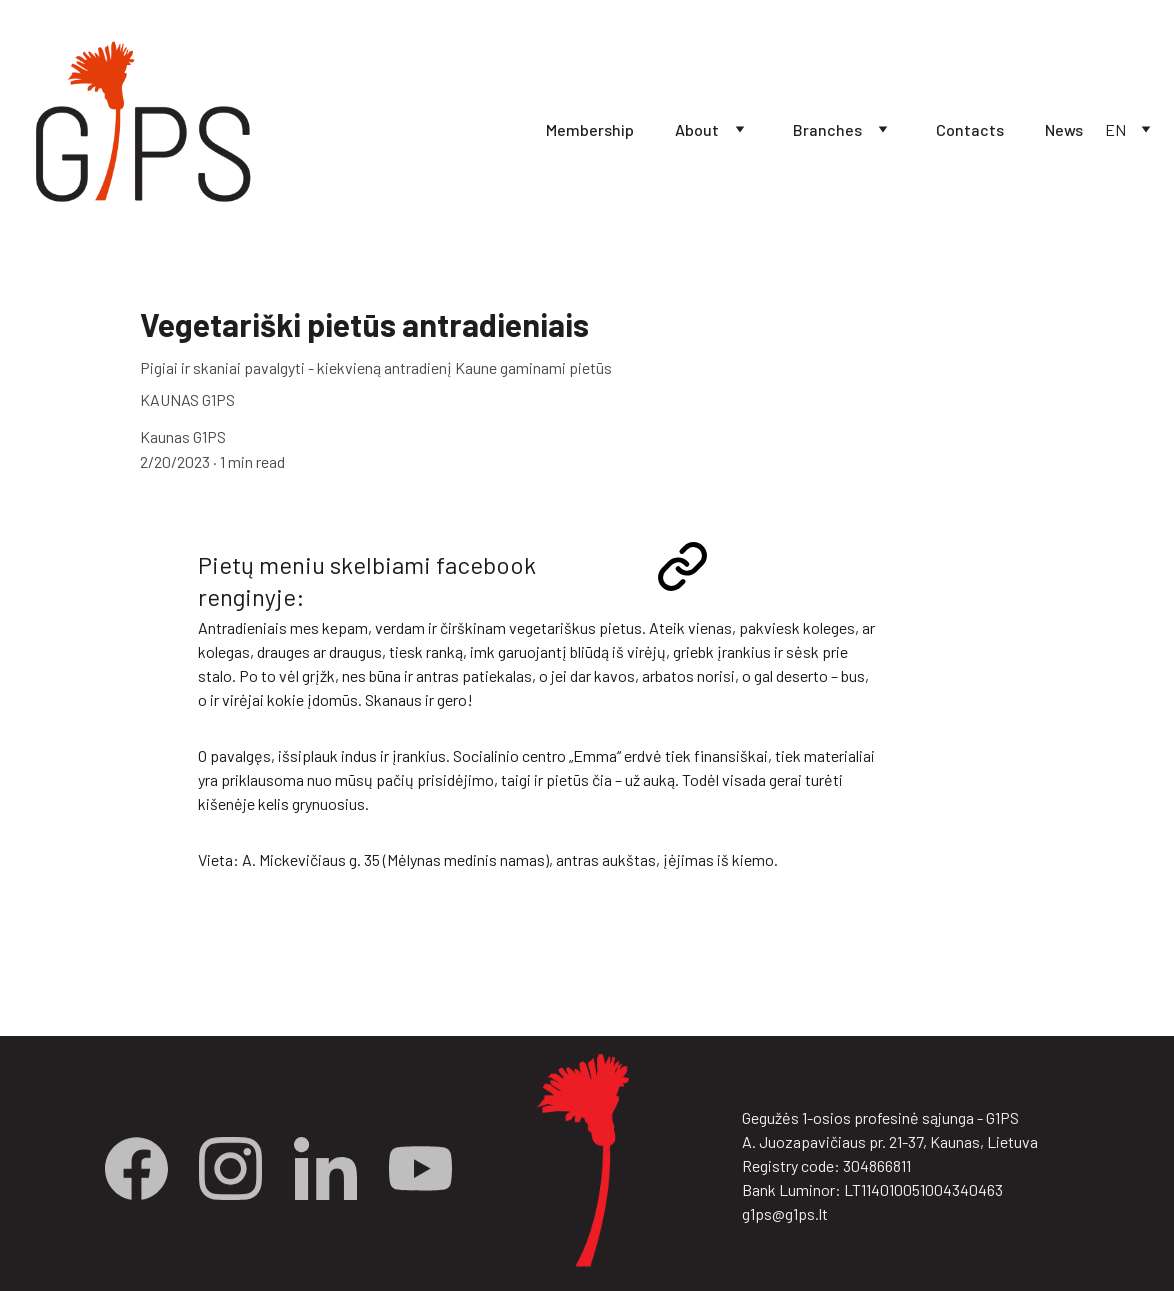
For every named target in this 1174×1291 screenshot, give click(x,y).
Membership (590, 129)
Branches (827, 129)
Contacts (970, 129)
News (1064, 129)
